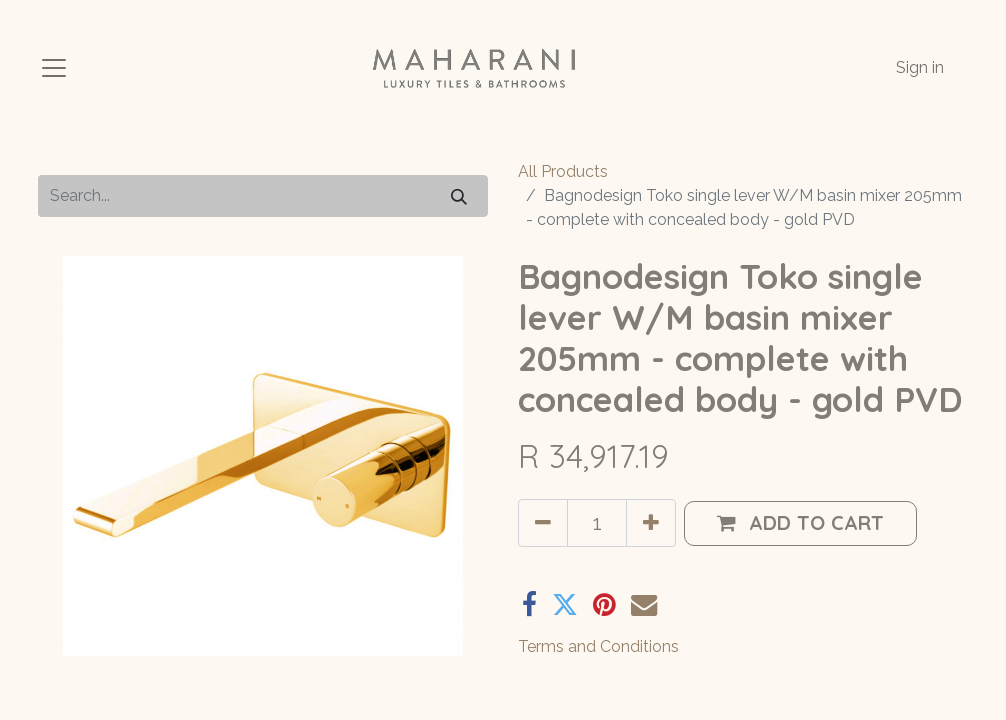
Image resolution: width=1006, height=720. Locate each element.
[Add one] (651, 523)
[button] (800, 523)
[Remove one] (543, 523)
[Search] (459, 195)
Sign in (920, 67)
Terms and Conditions (598, 646)
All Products (563, 171)
